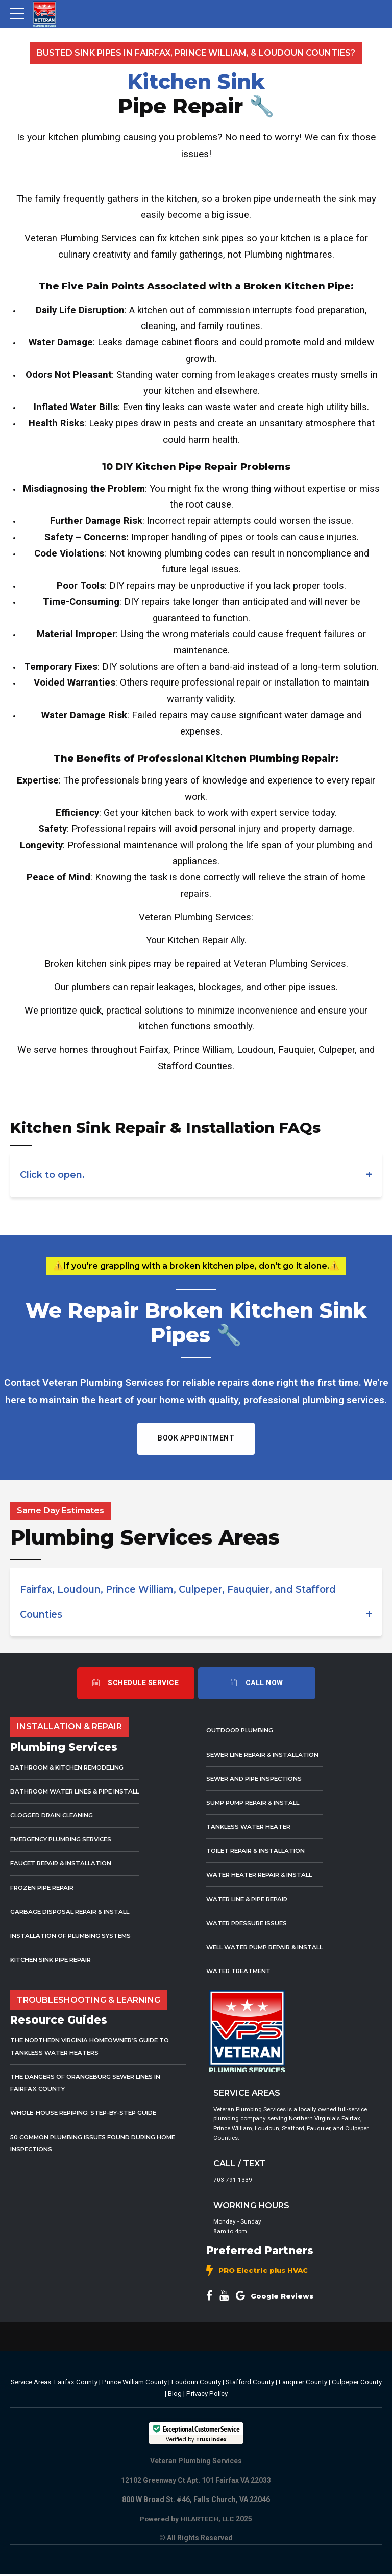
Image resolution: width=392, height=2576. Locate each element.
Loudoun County (196, 2384)
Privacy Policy (207, 2397)
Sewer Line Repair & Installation (267, 1754)
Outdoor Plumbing (243, 1730)
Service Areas (31, 2384)
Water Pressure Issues (249, 1922)
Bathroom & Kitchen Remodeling (72, 1767)
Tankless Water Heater (251, 1826)
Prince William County (134, 2384)
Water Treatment (240, 1971)
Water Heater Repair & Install (263, 1874)
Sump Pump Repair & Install (257, 1802)
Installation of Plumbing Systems (75, 1935)
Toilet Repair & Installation (259, 1850)
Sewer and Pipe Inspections (258, 1778)
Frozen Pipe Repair (45, 1887)
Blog (175, 2397)
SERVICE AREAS (246, 2093)
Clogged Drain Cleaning (56, 1815)
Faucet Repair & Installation (64, 1863)
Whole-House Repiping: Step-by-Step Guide (90, 2112)
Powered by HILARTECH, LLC (187, 2521)
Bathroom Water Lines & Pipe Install (80, 1791)
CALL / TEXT (239, 2164)
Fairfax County (75, 2384)
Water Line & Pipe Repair (251, 1898)
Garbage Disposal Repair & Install (74, 1911)
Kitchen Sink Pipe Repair (55, 1959)
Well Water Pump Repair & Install (269, 1946)
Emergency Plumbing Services (66, 1839)
